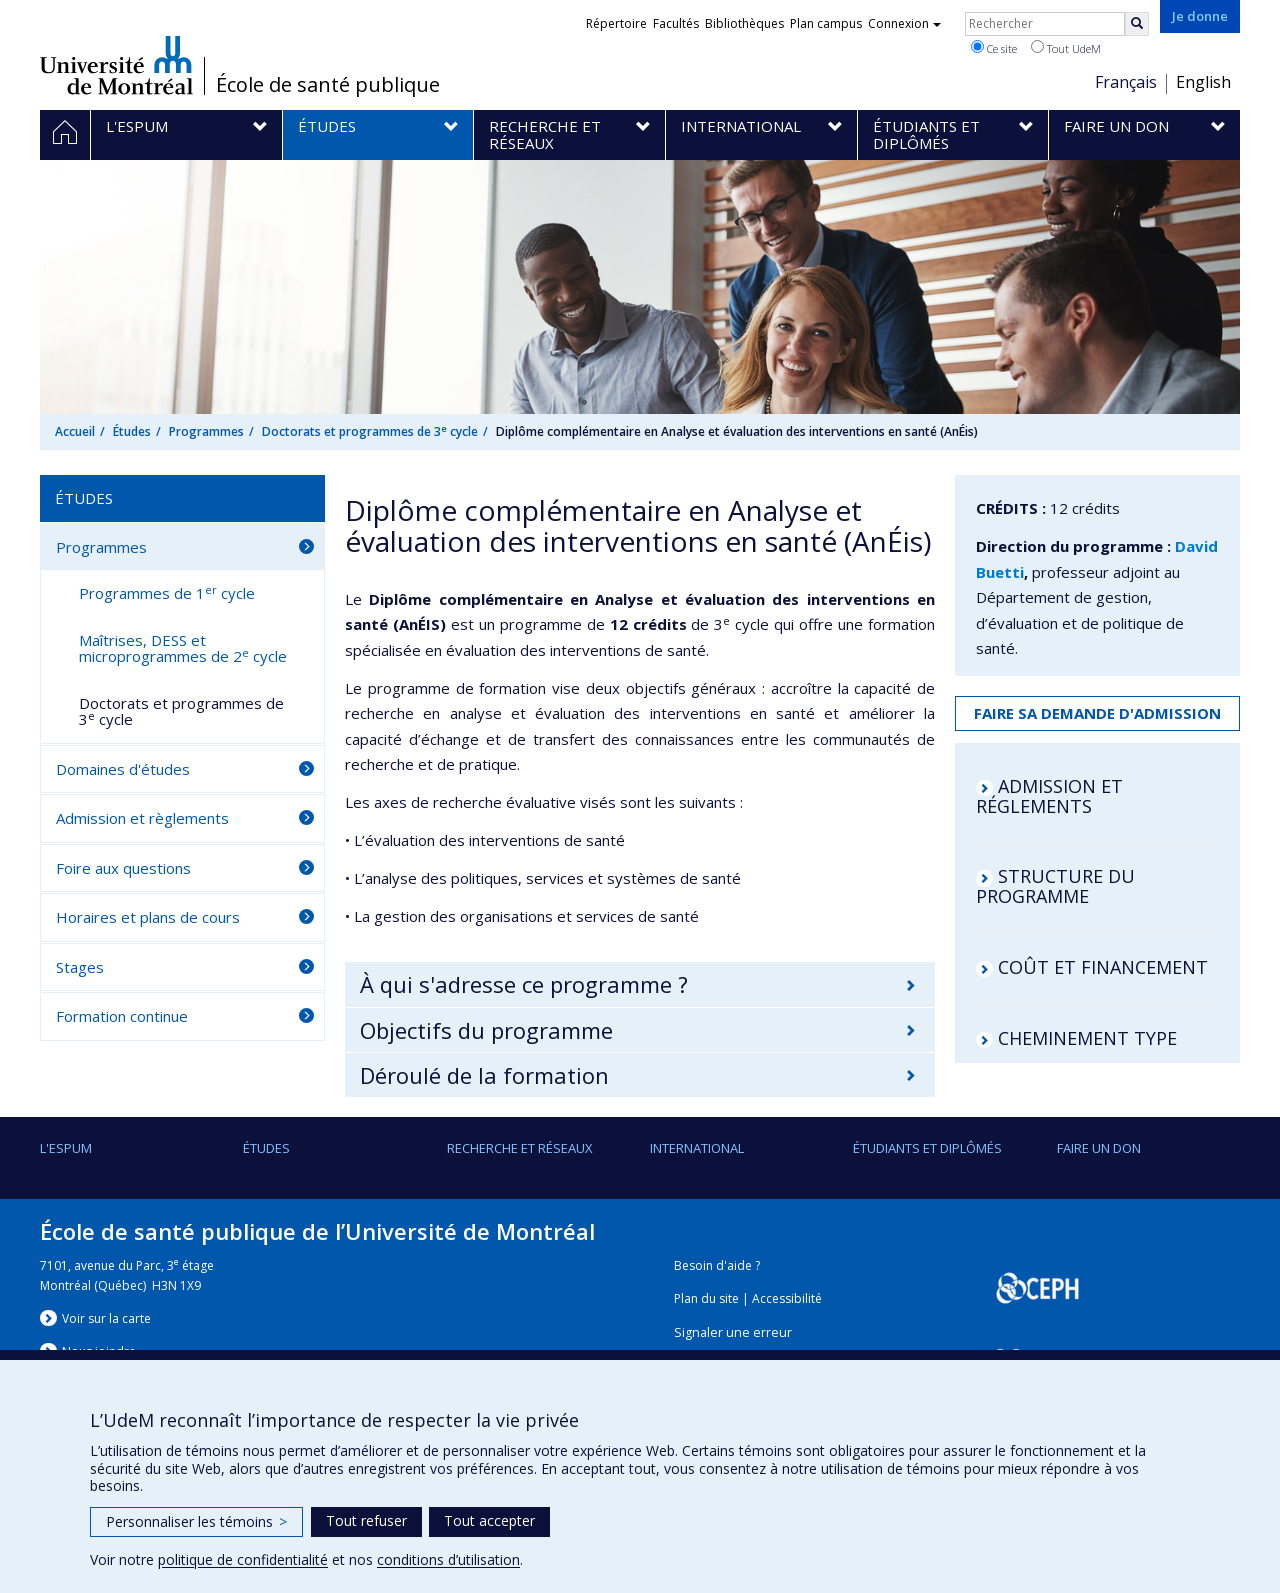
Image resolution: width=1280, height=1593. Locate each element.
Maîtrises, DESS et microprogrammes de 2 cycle (183, 648)
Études (132, 431)
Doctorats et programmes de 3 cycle (370, 431)
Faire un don (1099, 1148)
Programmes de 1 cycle (167, 593)
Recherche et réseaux (520, 1148)
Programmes (206, 431)
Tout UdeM (1066, 48)
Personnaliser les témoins (196, 1521)
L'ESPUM (66, 1148)
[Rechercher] (1137, 24)
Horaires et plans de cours (148, 917)
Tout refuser (366, 1520)
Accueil (75, 431)
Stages (80, 967)
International (697, 1148)
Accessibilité (787, 1298)
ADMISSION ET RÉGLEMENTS (1049, 796)
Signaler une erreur (733, 1332)
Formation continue (122, 1016)
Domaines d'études (123, 769)
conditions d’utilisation (448, 1559)
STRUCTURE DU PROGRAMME (1055, 886)
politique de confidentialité (243, 1559)
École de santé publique (328, 85)
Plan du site (706, 1298)
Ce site (994, 48)
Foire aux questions (123, 868)
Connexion (904, 23)
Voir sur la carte (106, 1318)
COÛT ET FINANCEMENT (1103, 967)
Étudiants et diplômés (927, 1148)
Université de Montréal (116, 65)
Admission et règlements (142, 818)
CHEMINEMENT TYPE (1087, 1038)
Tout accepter (489, 1520)
